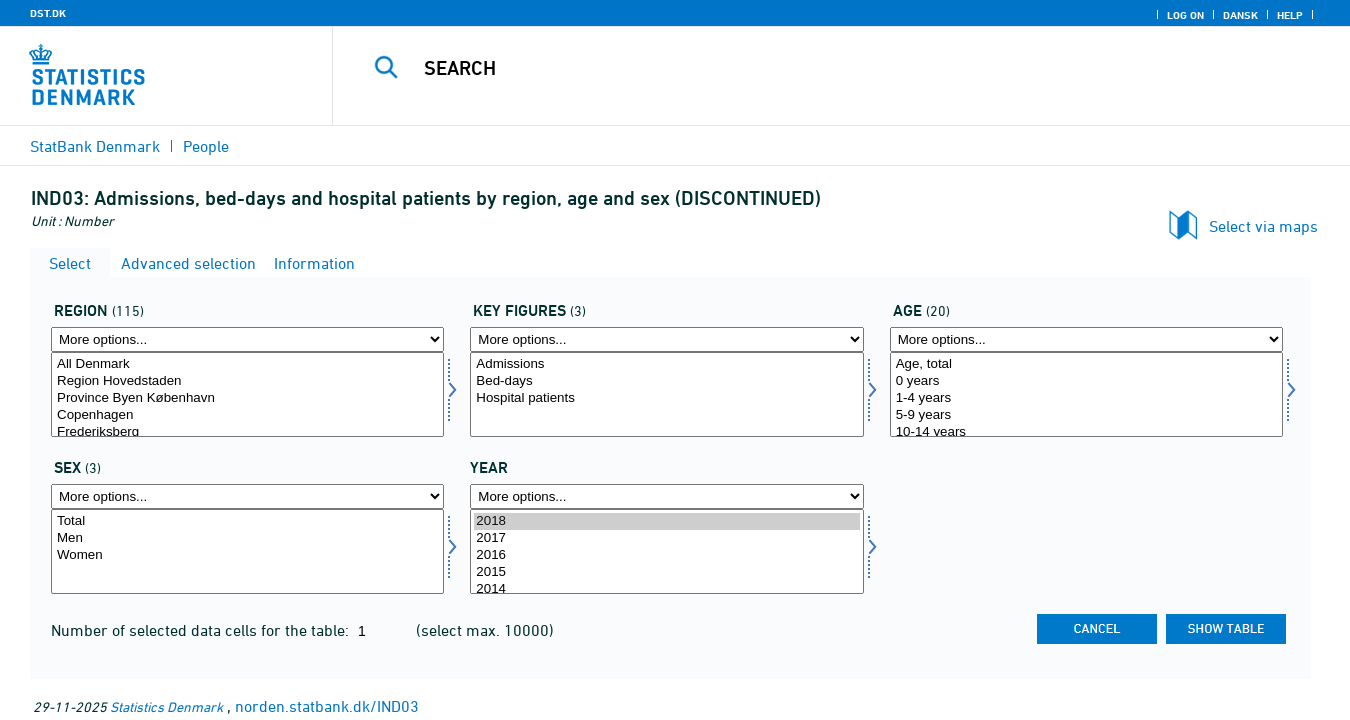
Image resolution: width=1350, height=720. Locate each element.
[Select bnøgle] (666, 394)
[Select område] (247, 394)
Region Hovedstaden (247, 381)
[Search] (817, 68)
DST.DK (48, 13)
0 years (1086, 381)
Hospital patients (666, 398)
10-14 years (1086, 432)
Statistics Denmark (166, 706)
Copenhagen (247, 415)
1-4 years (1086, 398)
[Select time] (666, 551)
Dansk (1240, 15)
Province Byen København (247, 398)
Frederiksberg (247, 432)
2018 (666, 521)
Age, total (1086, 364)
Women (247, 555)
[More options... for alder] (1086, 339)
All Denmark (247, 364)
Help (1290, 15)
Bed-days (666, 381)
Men (247, 538)
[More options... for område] (247, 339)
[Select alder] (1086, 394)
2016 (666, 555)
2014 (666, 589)
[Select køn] (247, 551)
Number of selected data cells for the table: (202, 630)
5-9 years (1086, 415)
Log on (1185, 15)
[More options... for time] (666, 496)
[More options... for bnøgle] (666, 339)
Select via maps (1263, 226)
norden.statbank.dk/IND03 (327, 706)
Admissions (666, 364)
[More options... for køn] (247, 496)
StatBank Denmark (95, 146)
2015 (666, 572)
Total (247, 521)
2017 (666, 538)
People (206, 146)
